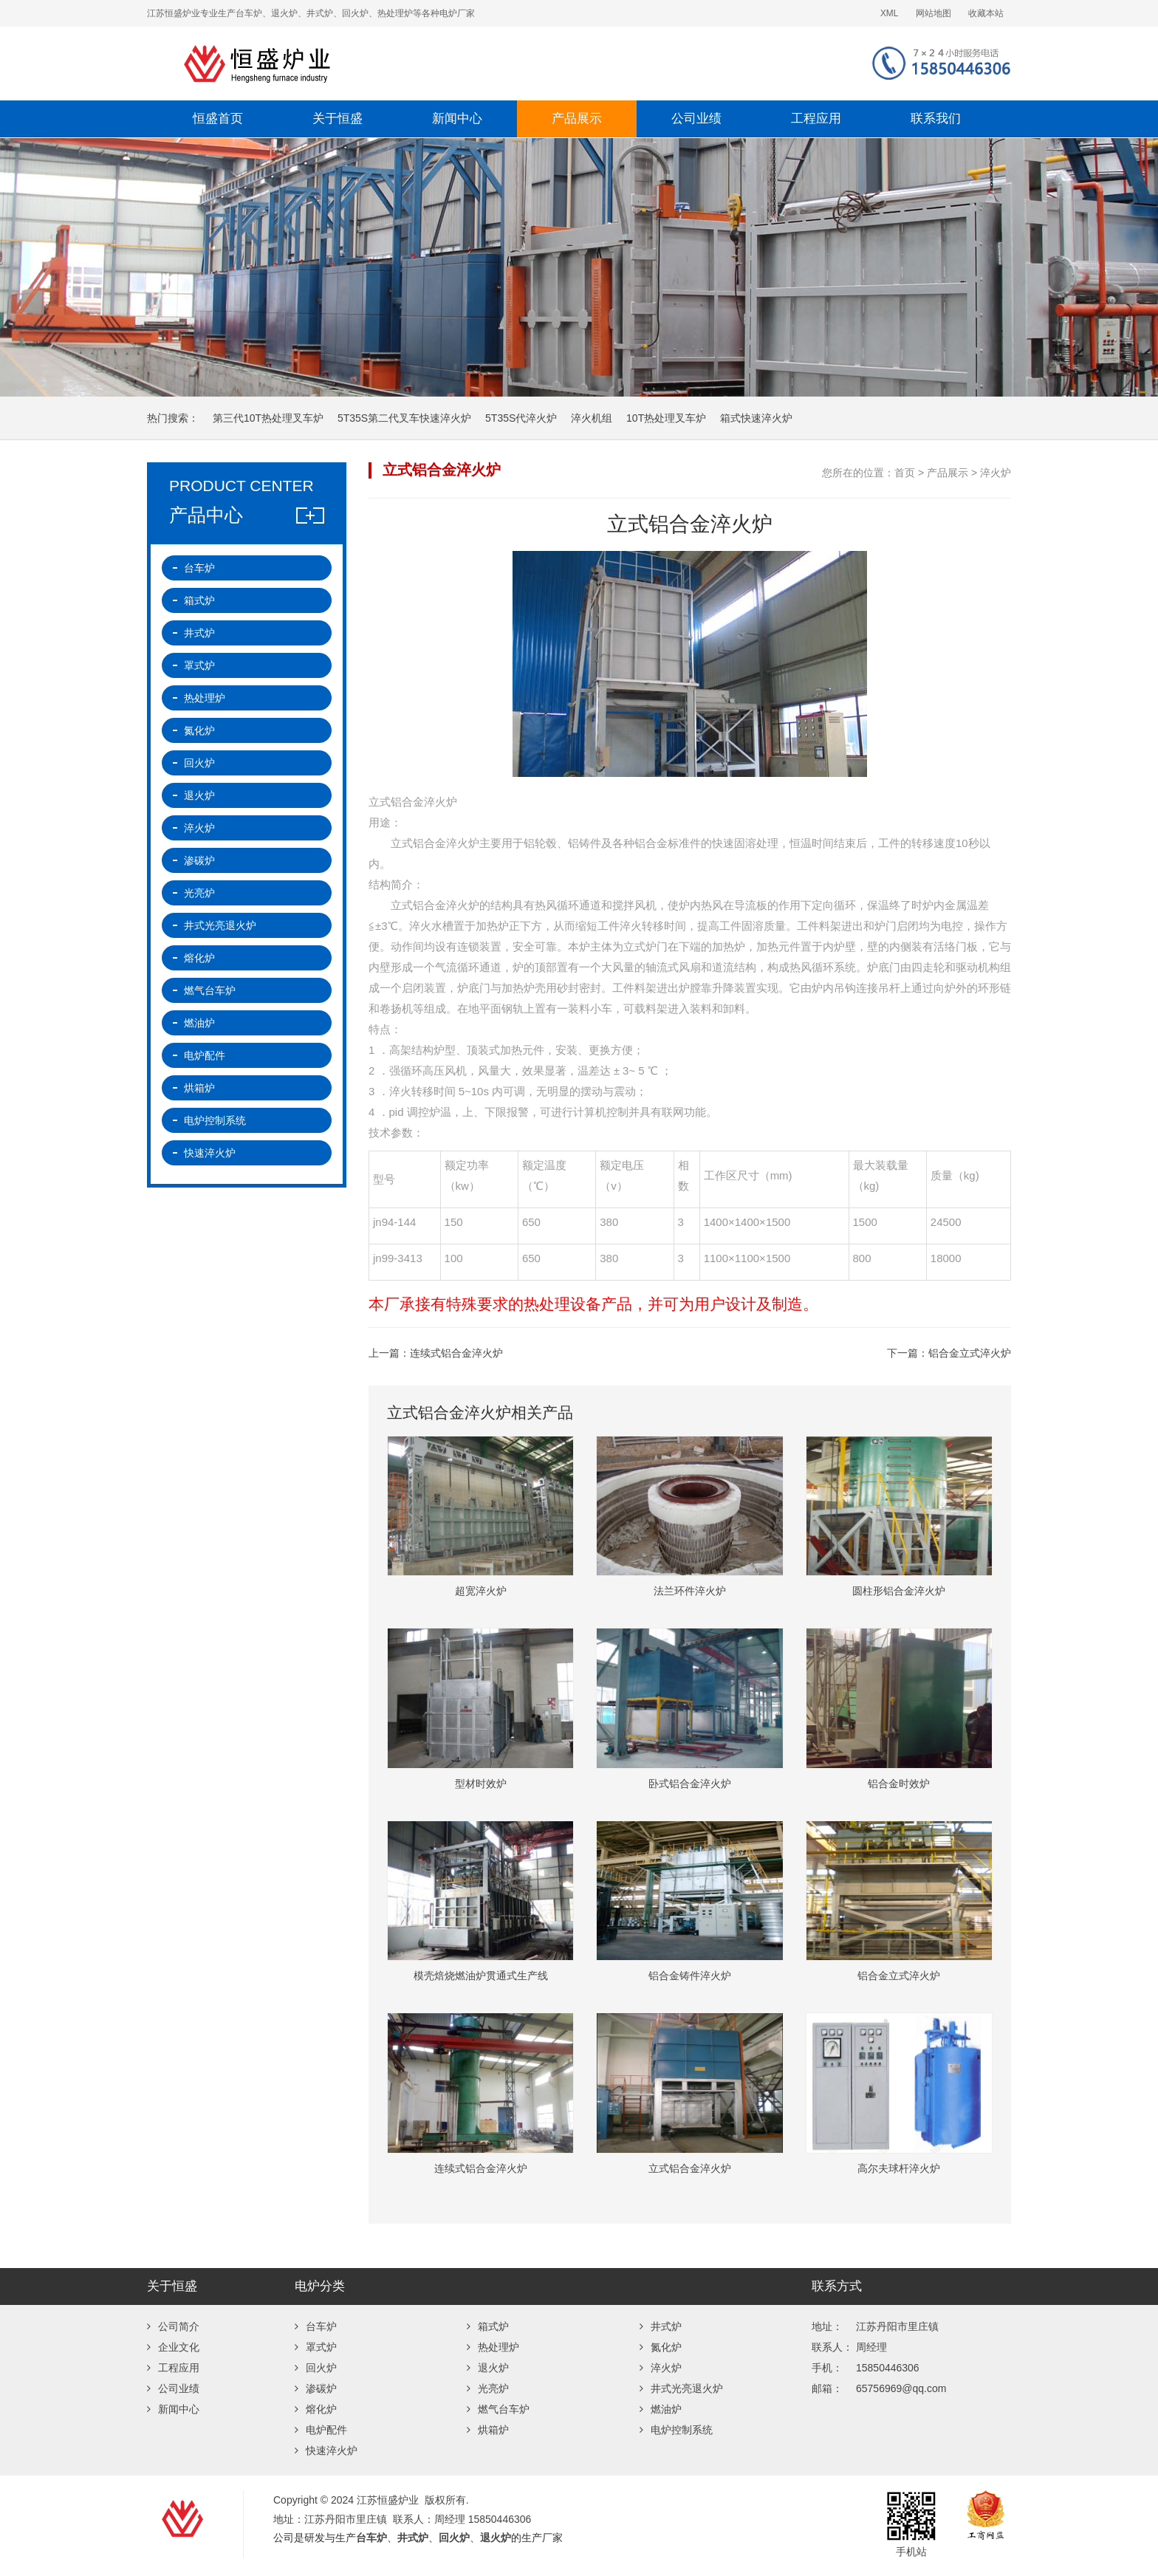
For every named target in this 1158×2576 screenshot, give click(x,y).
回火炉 (199, 763)
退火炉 (199, 795)
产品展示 (577, 119)
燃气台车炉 (210, 990)
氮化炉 (199, 730)
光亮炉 (199, 893)
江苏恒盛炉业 (405, 63)
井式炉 (199, 633)
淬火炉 (995, 473)
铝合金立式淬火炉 (969, 1353)
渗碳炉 (199, 860)
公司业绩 (696, 119)
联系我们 (936, 119)
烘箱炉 (199, 1088)
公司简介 (173, 2326)
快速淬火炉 (210, 1153)
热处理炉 (204, 698)
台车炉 (199, 568)
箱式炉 (199, 600)
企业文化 (173, 2347)
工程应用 (816, 119)
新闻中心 (457, 119)
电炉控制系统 (215, 1120)
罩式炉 (199, 665)
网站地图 (933, 13)
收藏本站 (986, 13)
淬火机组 (591, 418)
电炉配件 (204, 1055)
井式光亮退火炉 (220, 925)
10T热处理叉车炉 (666, 418)
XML (889, 13)
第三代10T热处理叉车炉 (268, 418)
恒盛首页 (218, 119)
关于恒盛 (337, 119)
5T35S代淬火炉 (521, 418)
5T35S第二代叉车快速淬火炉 (404, 418)
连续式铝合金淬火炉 (456, 1353)
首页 (904, 473)
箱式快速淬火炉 (756, 418)
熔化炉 (199, 958)
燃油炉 (199, 1023)
